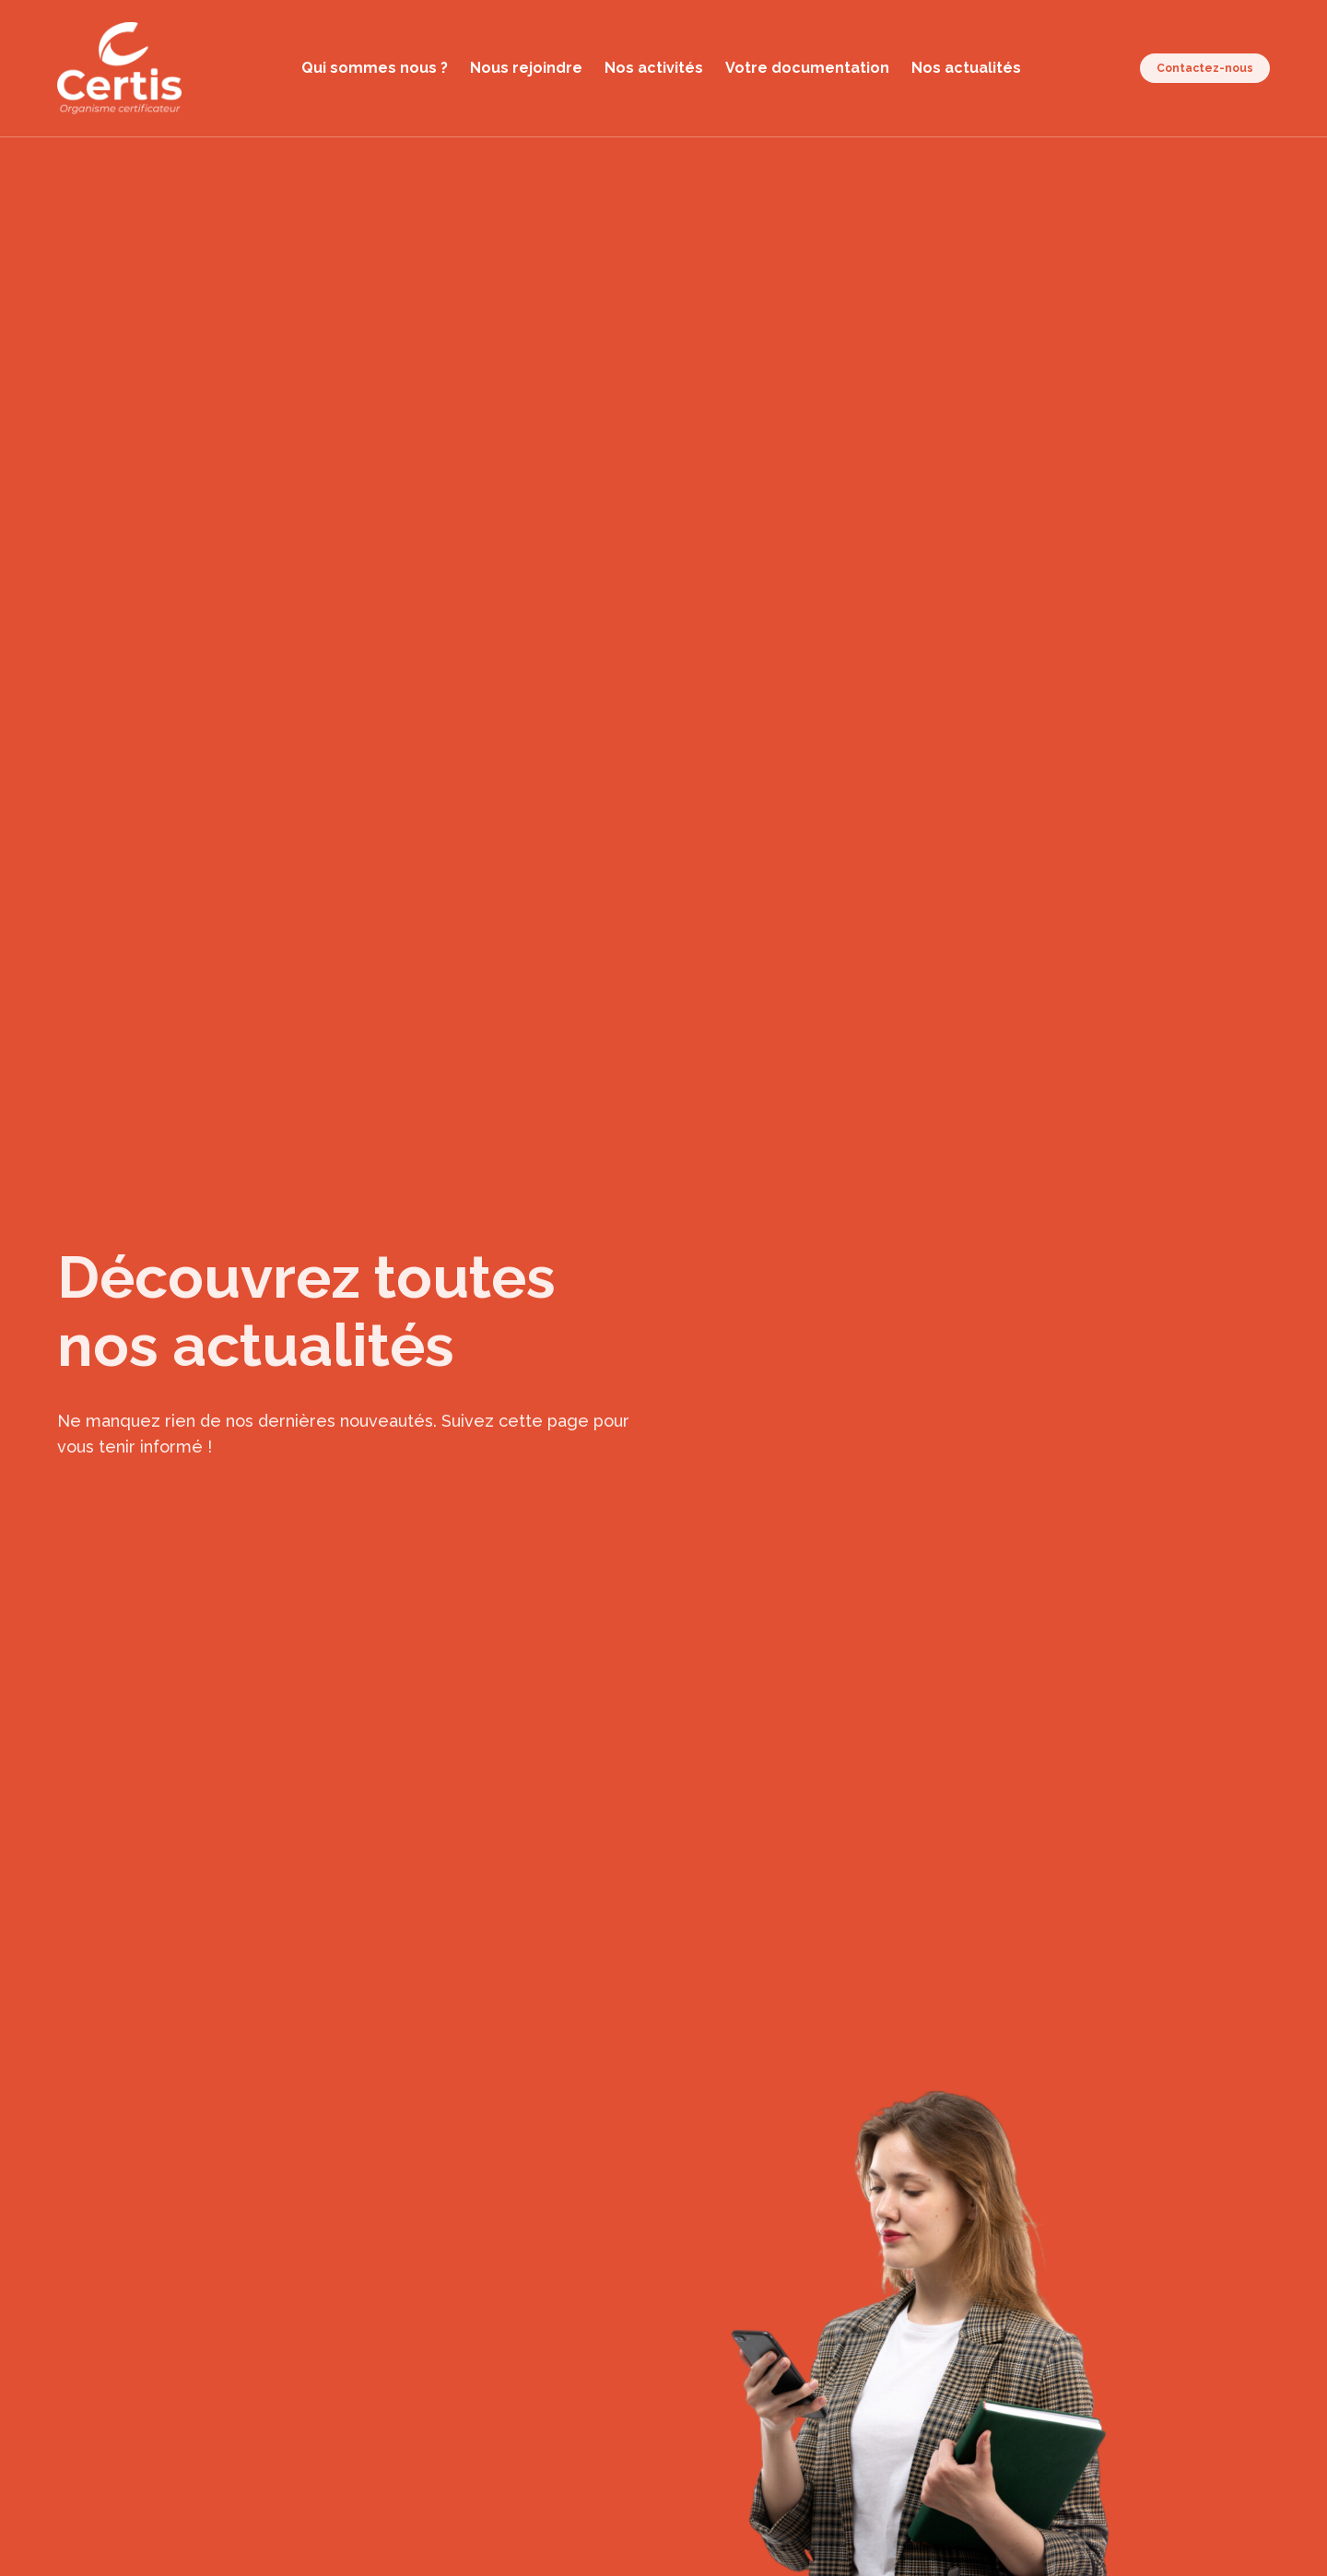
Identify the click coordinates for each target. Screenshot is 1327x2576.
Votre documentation (807, 67)
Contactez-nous (1205, 68)
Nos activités (654, 67)
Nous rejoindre (526, 67)
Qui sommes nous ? (374, 67)
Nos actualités (966, 67)
